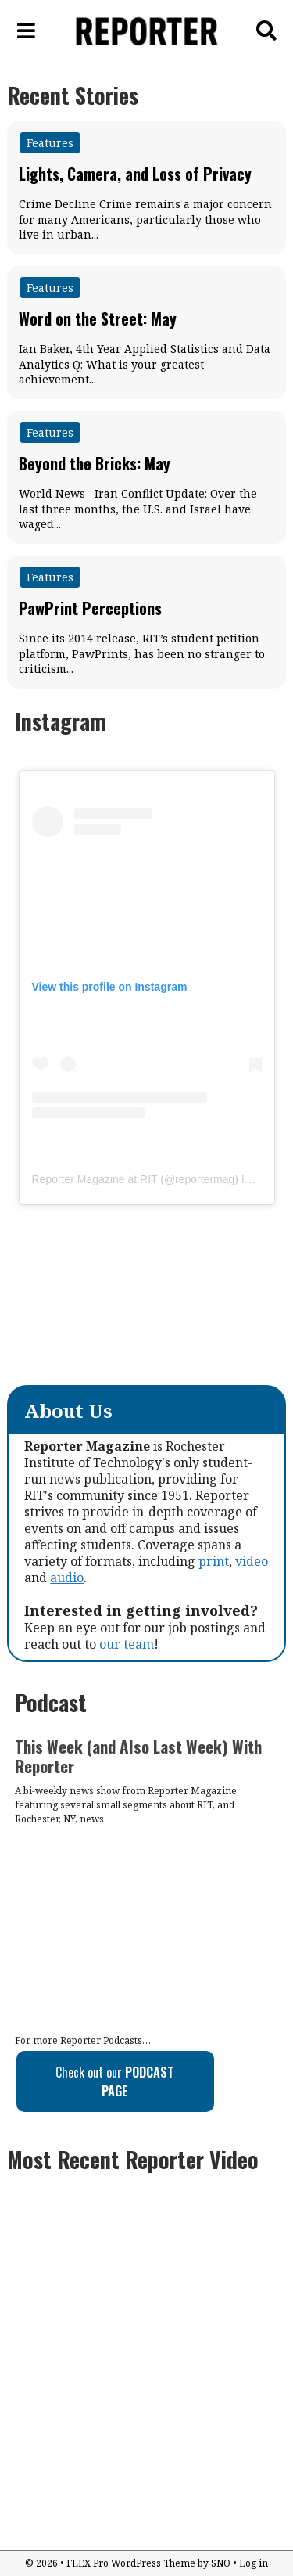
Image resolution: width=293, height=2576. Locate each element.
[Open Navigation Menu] (27, 31)
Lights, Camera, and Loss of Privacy (135, 173)
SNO (220, 2563)
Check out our (114, 2081)
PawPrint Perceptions (90, 608)
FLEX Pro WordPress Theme (130, 2563)
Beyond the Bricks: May (94, 463)
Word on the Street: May (98, 318)
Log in (253, 2563)
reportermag (204, 1179)
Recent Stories (72, 95)
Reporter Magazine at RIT (95, 1179)
